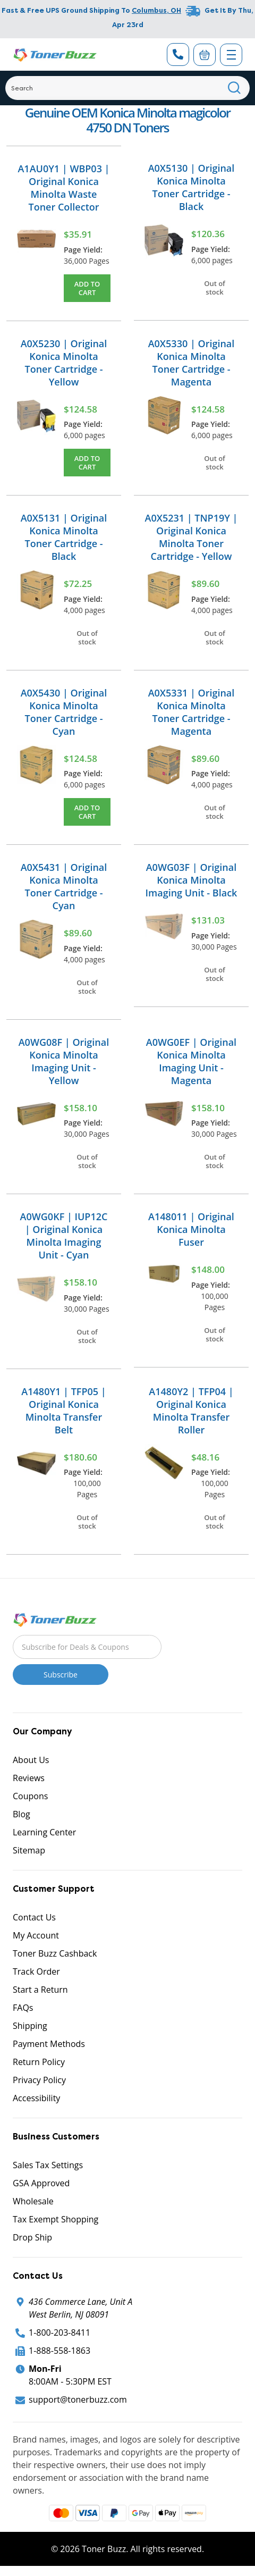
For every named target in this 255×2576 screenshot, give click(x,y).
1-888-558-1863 (59, 2350)
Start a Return (40, 1989)
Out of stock (214, 288)
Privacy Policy (39, 2080)
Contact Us (34, 1917)
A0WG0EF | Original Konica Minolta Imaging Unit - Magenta (191, 1061)
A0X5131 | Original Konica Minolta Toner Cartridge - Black (64, 537)
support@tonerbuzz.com (78, 2399)
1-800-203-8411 (59, 2332)
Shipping (30, 2026)
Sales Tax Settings (48, 2165)
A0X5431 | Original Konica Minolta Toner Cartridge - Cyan (64, 886)
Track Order (36, 1971)
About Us (31, 1760)
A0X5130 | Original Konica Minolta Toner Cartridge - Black (191, 187)
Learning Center (44, 1832)
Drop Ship (32, 2237)
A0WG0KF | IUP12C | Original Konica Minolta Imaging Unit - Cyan (64, 1235)
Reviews (29, 1778)
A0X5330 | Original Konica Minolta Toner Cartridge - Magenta (191, 362)
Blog (21, 1814)
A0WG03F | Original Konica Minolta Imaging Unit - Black (191, 880)
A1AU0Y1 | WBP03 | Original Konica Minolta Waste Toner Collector (63, 187)
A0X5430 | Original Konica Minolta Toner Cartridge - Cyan (64, 711)
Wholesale (33, 2201)
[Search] (127, 88)
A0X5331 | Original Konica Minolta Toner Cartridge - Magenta (191, 711)
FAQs (23, 2007)
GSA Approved (41, 2183)
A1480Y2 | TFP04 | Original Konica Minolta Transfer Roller (191, 1410)
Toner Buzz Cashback (55, 1953)
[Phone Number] (178, 54)
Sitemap (29, 1850)
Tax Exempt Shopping (55, 2219)
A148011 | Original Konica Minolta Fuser (191, 1229)
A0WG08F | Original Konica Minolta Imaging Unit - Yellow (64, 1061)
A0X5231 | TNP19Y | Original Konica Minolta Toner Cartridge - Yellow (191, 537)
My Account (36, 1935)
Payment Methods (49, 2044)
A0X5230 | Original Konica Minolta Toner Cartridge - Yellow (64, 362)
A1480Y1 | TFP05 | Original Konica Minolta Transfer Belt (63, 1410)
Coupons (30, 1796)
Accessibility (36, 2098)
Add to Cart (87, 288)
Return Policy (39, 2062)
